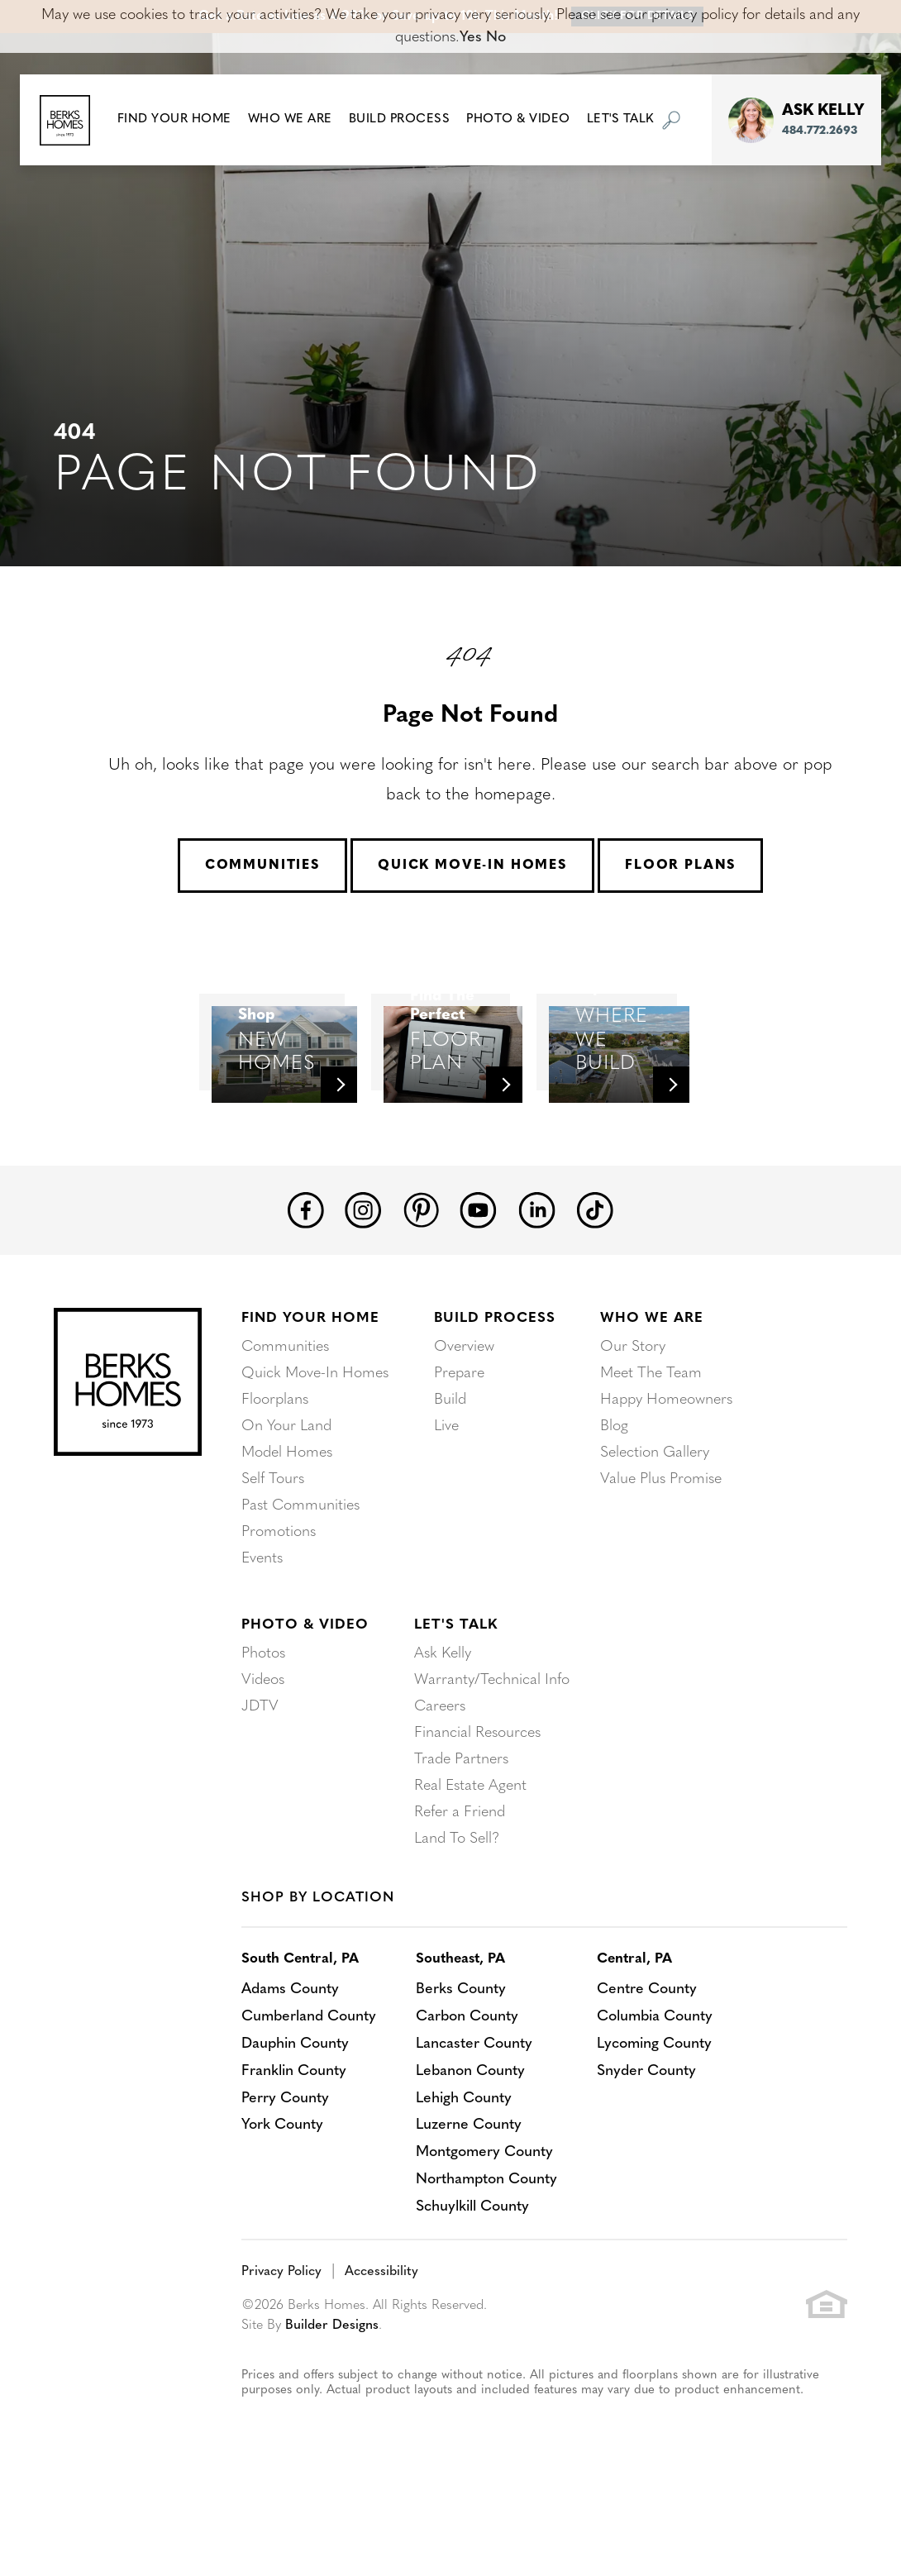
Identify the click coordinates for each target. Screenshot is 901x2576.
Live (446, 1493)
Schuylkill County (475, 2269)
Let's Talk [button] (620, 119)
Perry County (285, 2163)
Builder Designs (332, 2386)
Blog (614, 1493)
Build (450, 1467)
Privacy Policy (281, 2333)
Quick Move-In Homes (472, 865)
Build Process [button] (399, 119)
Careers (439, 1774)
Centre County (651, 2057)
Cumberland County (310, 2084)
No (496, 37)
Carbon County (470, 2084)
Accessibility (381, 2333)
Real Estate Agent (470, 1853)
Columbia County (659, 2084)
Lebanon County (473, 2136)
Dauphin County (295, 2110)
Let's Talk (456, 1693)
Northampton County (489, 2242)
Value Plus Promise (661, 1546)
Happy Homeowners (666, 1467)
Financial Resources (477, 1800)
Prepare (459, 1440)
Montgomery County (487, 2216)
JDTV (260, 1774)
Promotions (278, 1599)
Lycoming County (659, 2110)
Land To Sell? (456, 1906)
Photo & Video (305, 1693)
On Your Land (286, 1493)
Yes (471, 37)
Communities (262, 865)
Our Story (632, 1414)
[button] (174, 120)
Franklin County (293, 2136)
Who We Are (651, 1386)
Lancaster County (476, 2110)
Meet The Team (651, 1440)
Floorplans (274, 1467)
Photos (263, 1721)
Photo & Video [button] (518, 119)
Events (262, 1626)
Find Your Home (310, 1386)
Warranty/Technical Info (492, 1747)
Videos (262, 1747)
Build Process (494, 1386)
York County (282, 2189)
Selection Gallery (654, 1520)
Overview (464, 1414)
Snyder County (651, 2136)
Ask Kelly (442, 1721)
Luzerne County (471, 2189)
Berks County (463, 2057)
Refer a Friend (459, 1879)
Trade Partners (461, 1826)
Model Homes (286, 1520)
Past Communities (300, 1573)
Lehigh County (466, 2163)
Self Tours (272, 1546)
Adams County (291, 2057)
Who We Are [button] (290, 119)
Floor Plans (680, 865)
